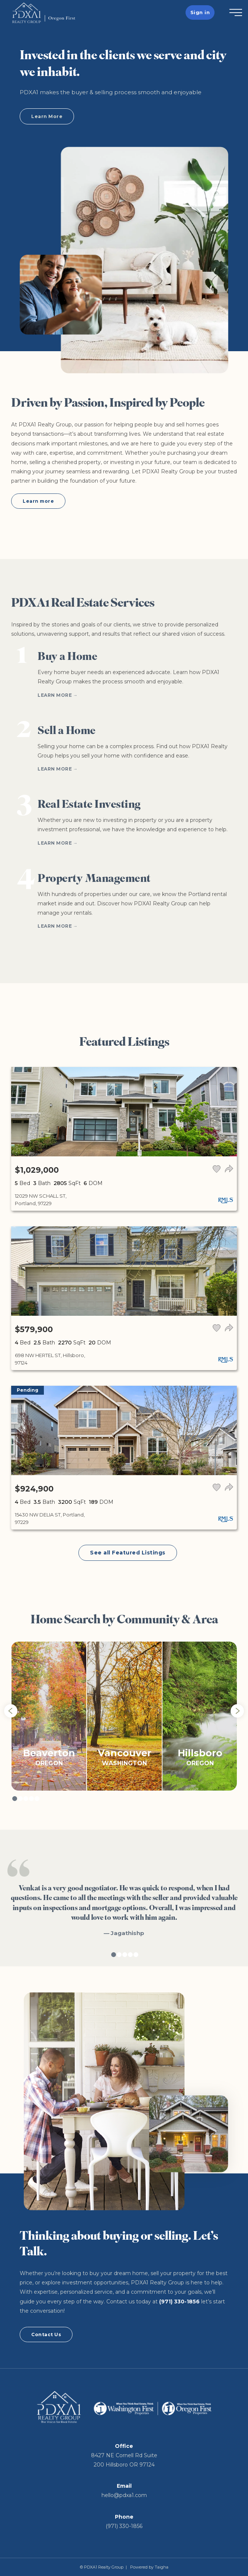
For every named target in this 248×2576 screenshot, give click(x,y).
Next (237, 1711)
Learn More (46, 116)
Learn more (38, 501)
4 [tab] (31, 1798)
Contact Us (46, 2334)
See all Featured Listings (127, 1552)
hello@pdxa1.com (124, 2495)
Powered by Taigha (149, 2567)
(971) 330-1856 (179, 2301)
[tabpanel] (49, 1716)
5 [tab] (37, 1798)
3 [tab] (25, 1798)
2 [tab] (20, 1798)
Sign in (200, 12)
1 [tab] (14, 1798)
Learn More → (58, 695)
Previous (10, 1711)
